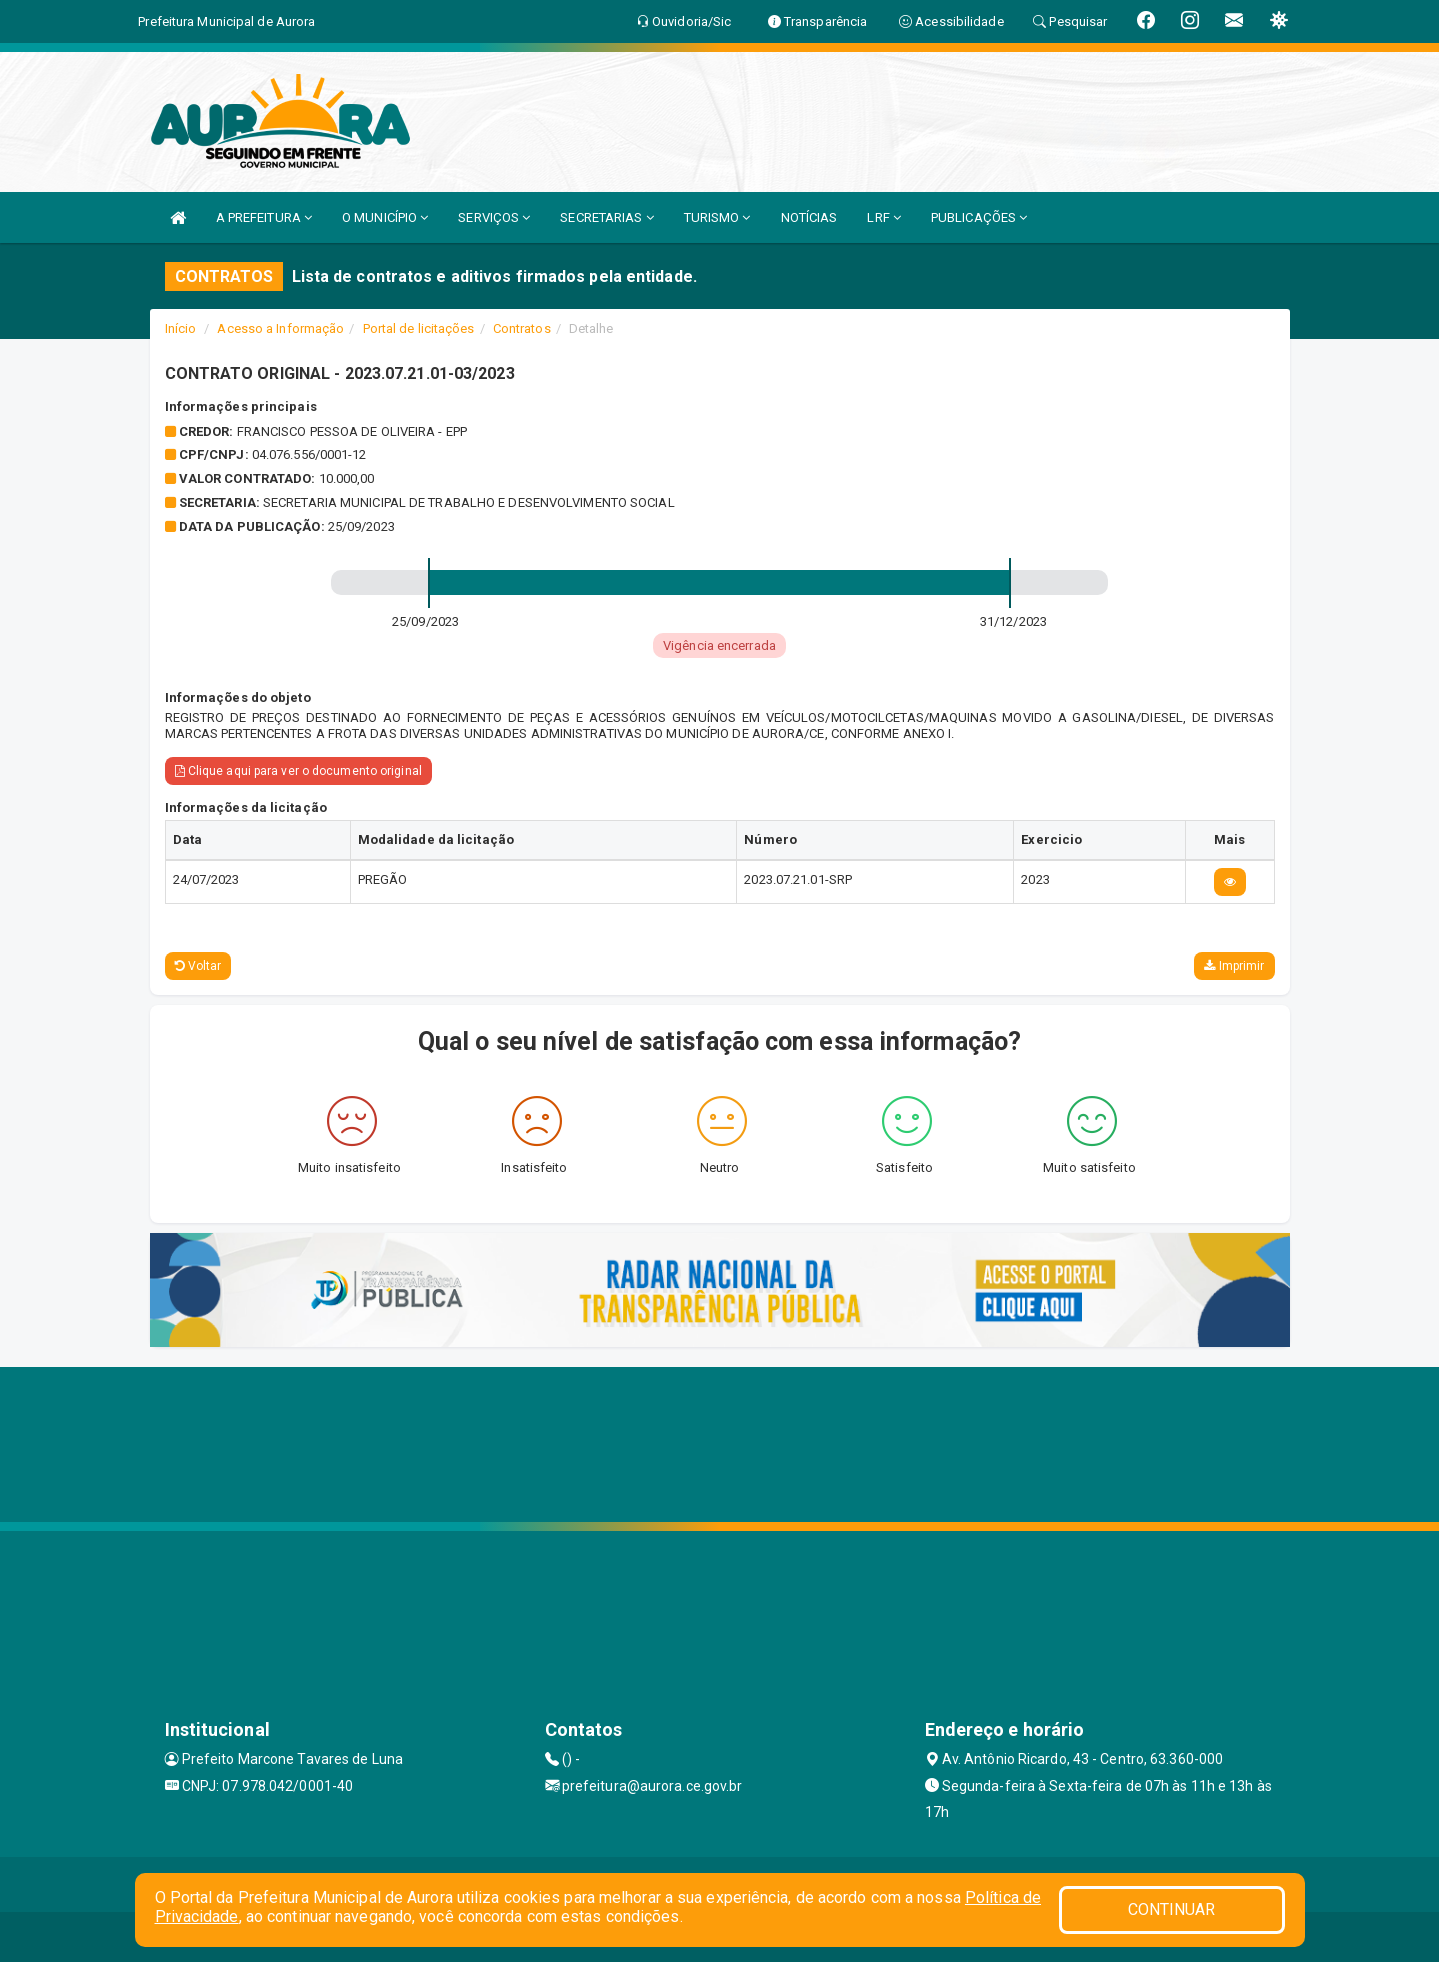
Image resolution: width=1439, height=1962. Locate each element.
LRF (884, 217)
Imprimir (1234, 966)
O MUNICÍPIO (385, 217)
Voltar (198, 966)
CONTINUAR (1172, 1909)
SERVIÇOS (494, 217)
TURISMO (717, 217)
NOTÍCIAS (809, 217)
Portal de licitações (419, 328)
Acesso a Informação (280, 328)
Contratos (522, 328)
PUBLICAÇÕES (979, 217)
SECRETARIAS (606, 217)
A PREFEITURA (264, 217)
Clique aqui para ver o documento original (298, 771)
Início (181, 328)
